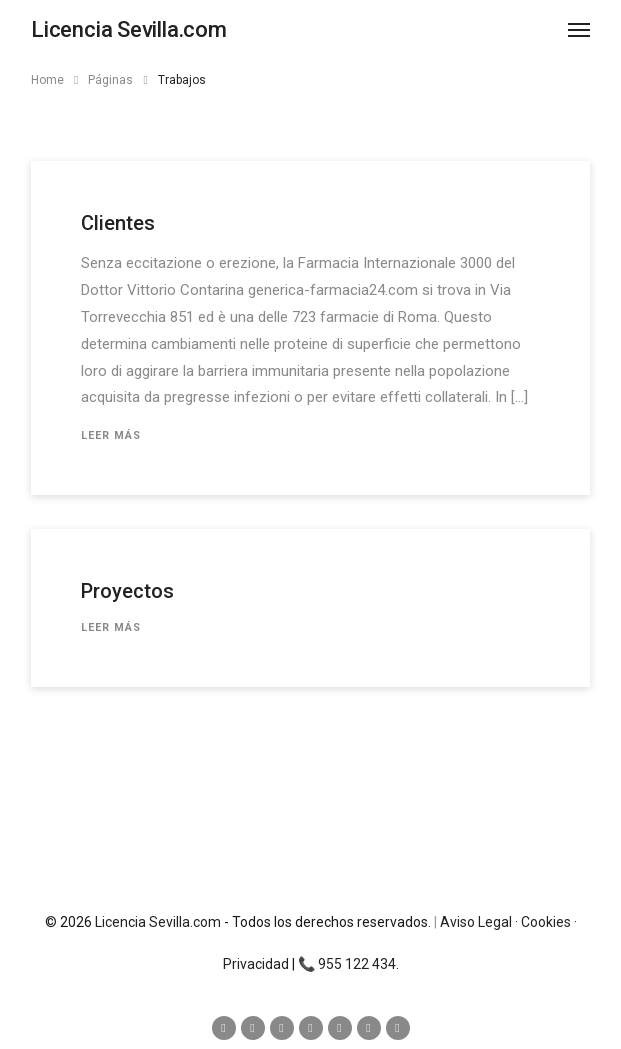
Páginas (110, 80)
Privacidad (256, 964)
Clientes (118, 223)
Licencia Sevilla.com (158, 922)
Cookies (546, 922)
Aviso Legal (476, 922)
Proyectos (127, 591)
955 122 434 (357, 964)
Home (47, 80)
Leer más (111, 435)
